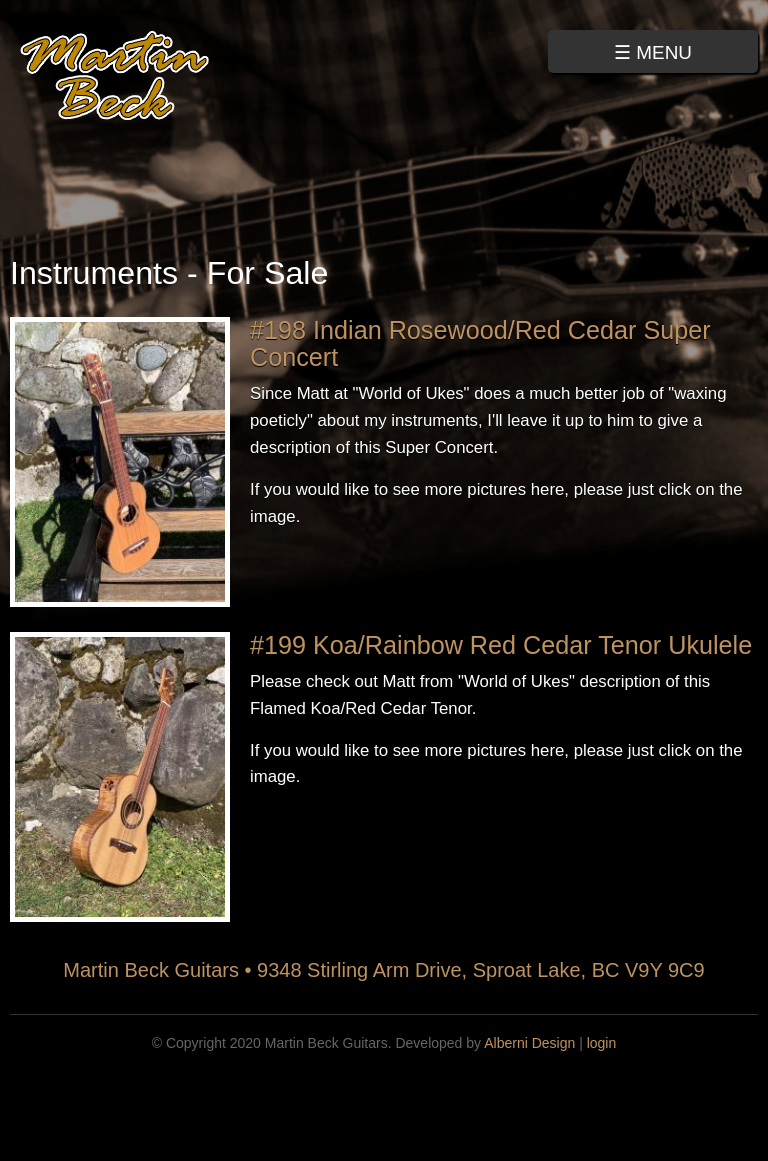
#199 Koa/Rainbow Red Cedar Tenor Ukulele (501, 645)
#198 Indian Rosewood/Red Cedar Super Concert (480, 343)
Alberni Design (529, 1043)
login (602, 1043)
